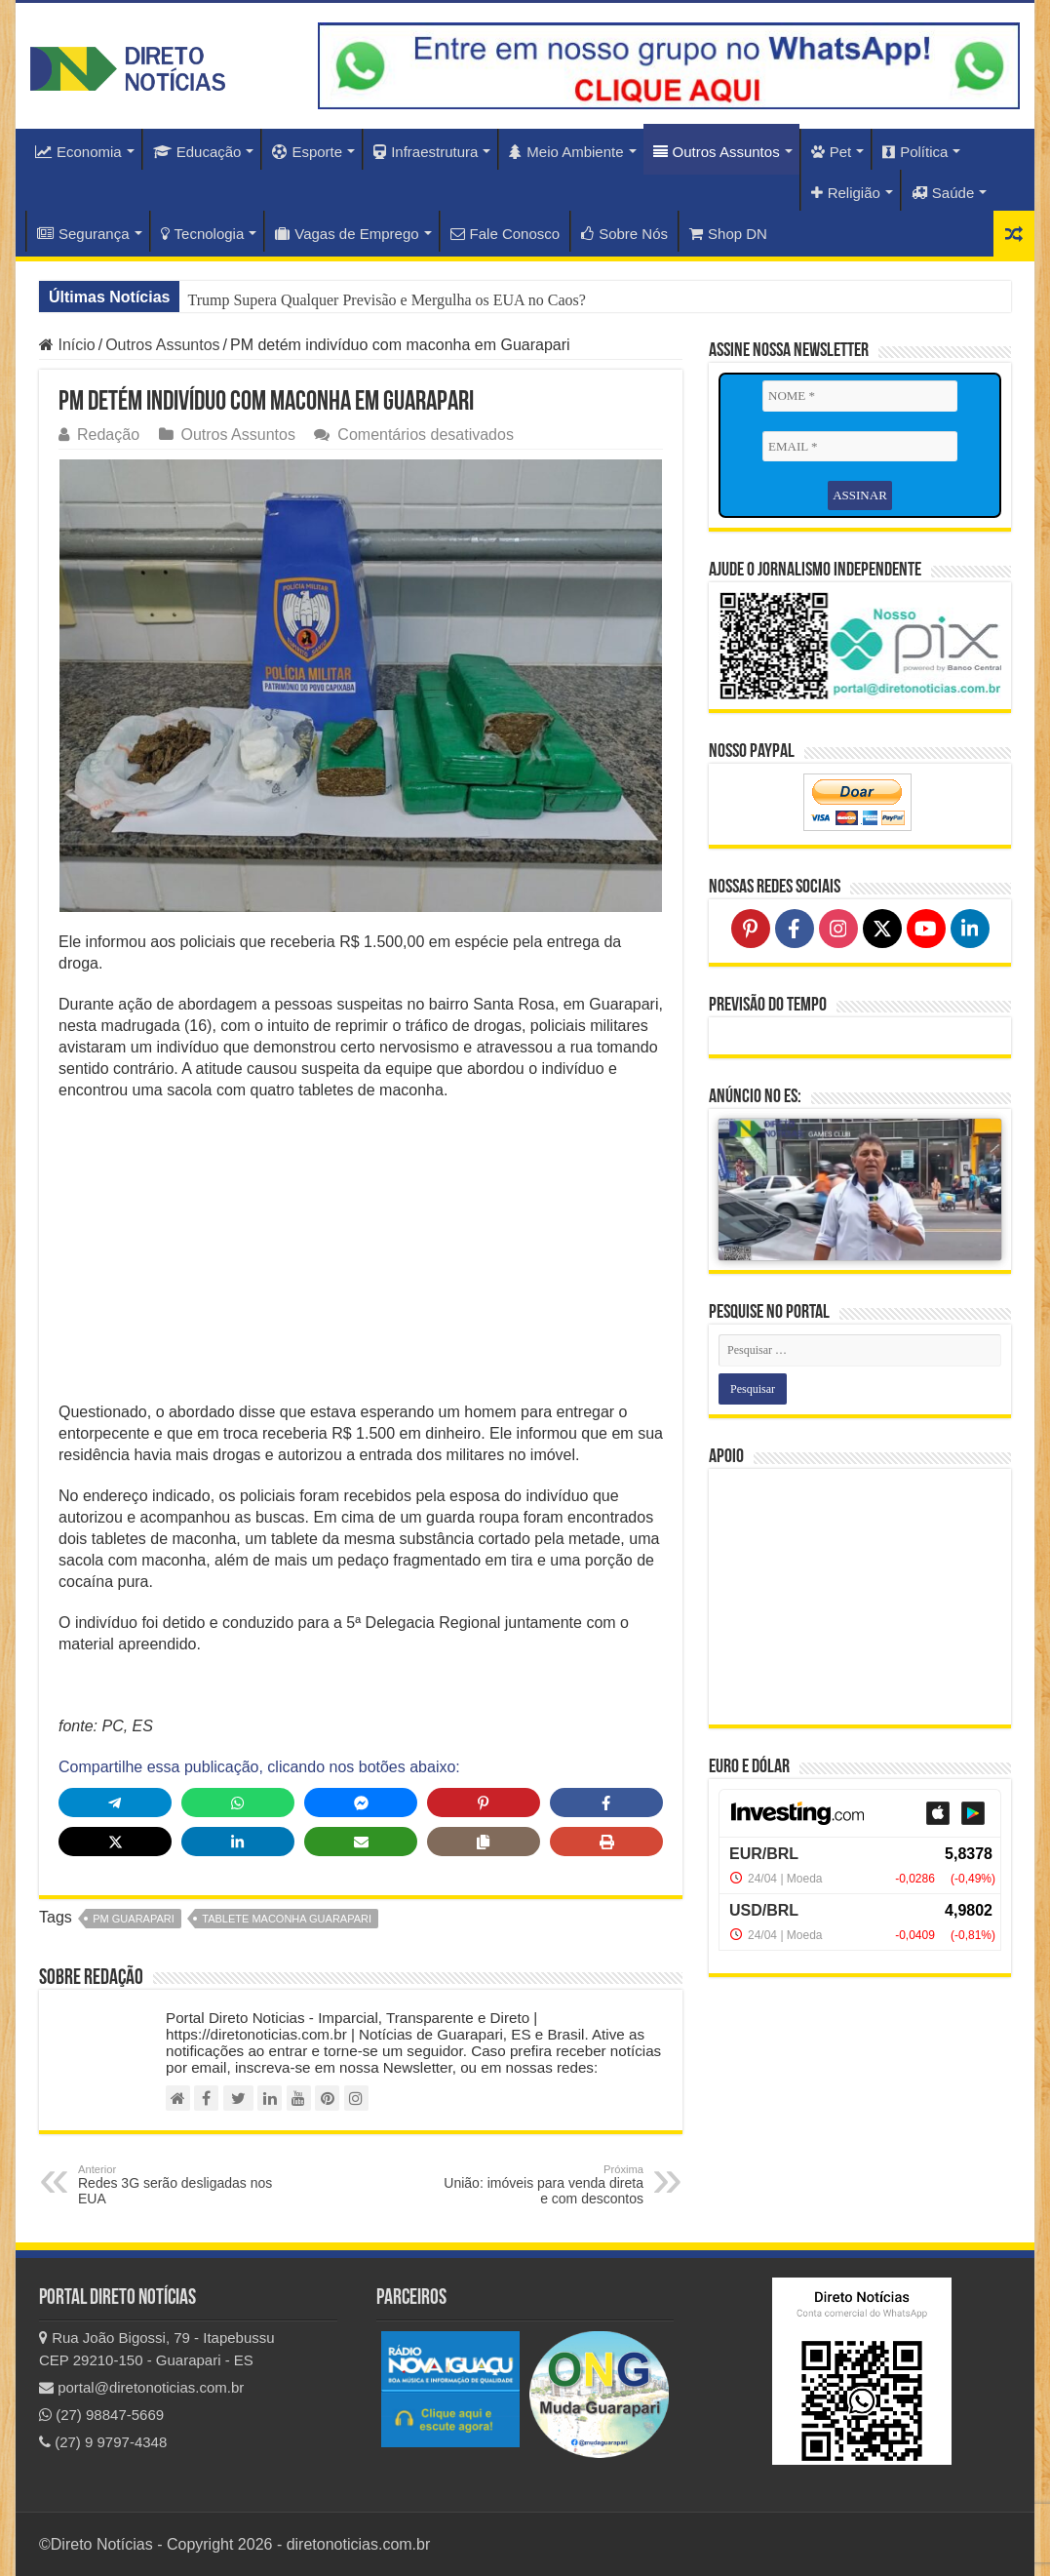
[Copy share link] (483, 1841)
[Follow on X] (882, 928)
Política (915, 151)
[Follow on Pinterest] (750, 928)
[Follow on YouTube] (926, 928)
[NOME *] (859, 396)
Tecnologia (203, 233)
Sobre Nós (624, 233)
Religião (845, 192)
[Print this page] (606, 1841)
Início (67, 345)
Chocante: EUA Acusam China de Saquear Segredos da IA (370, 300)
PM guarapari (134, 1918)
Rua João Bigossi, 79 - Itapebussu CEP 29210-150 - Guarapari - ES (157, 2348)
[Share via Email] (360, 1841)
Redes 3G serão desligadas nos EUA (178, 2184)
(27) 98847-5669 (101, 2414)
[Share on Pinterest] (483, 1802)
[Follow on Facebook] (794, 928)
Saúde (943, 192)
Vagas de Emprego (346, 233)
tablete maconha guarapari (286, 1918)
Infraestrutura (425, 151)
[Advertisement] (360, 1257)
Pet (831, 151)
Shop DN (728, 233)
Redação (108, 434)
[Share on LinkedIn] (237, 1841)
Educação (197, 151)
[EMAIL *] (859, 446)
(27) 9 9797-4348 (103, 2442)
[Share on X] (115, 1841)
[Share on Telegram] (115, 1802)
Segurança (83, 233)
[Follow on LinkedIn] (970, 928)
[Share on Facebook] (606, 1802)
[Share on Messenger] (360, 1802)
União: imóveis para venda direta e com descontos (543, 2184)
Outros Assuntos (716, 151)
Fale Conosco (505, 233)
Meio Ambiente (566, 151)
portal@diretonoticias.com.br (141, 2387)
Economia (78, 151)
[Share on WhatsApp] (237, 1802)
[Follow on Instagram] (838, 928)
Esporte (307, 151)
